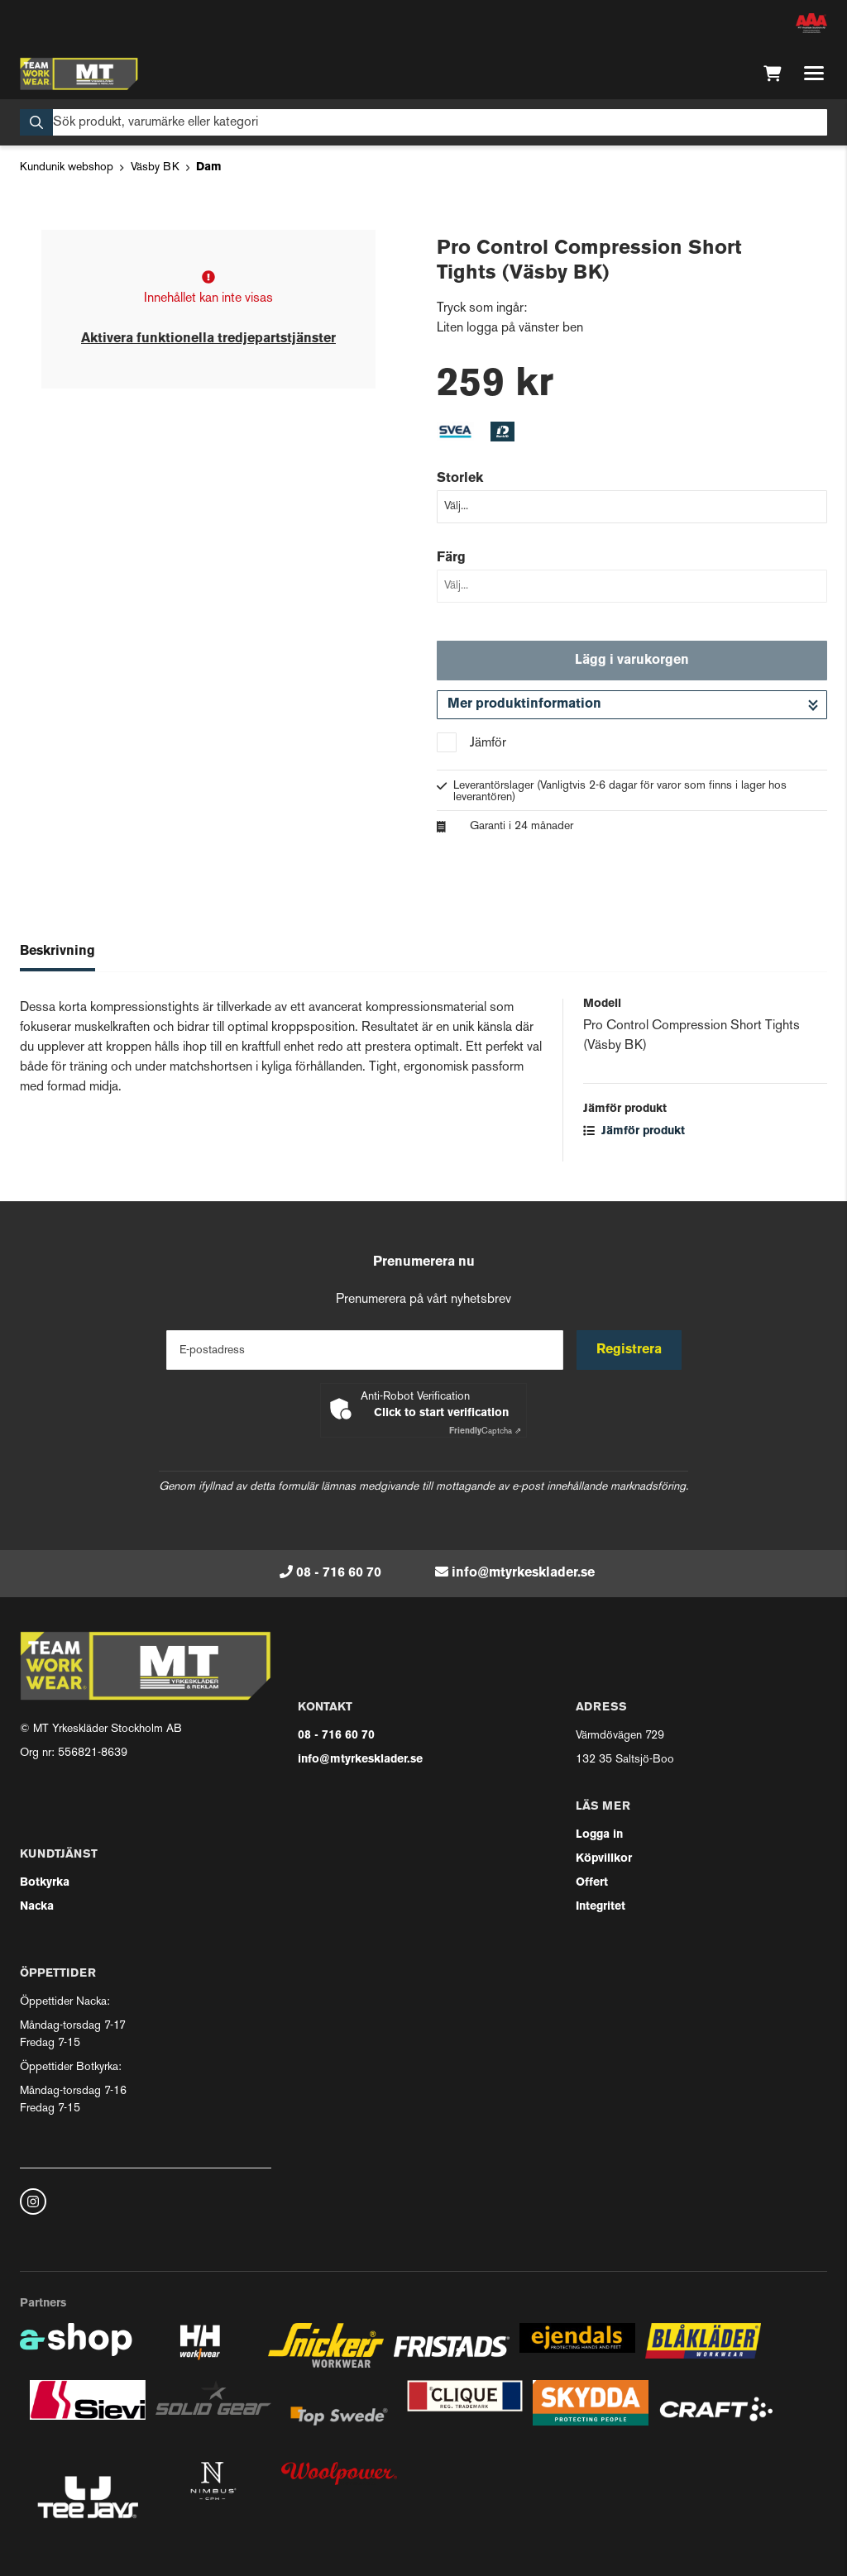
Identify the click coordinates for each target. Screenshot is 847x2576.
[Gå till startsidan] (79, 73)
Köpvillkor (604, 1858)
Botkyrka (44, 1882)
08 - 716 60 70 (338, 1573)
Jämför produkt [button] (634, 1131)
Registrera (629, 1350)
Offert (592, 1882)
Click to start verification (441, 1413)
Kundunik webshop (66, 167)
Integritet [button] (600, 1906)
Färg (451, 558)
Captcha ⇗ (485, 1431)
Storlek (460, 478)
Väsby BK (155, 167)
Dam (209, 167)
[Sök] (423, 122)
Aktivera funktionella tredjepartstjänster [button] (208, 339)
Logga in (599, 1834)
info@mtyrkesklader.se (523, 1573)
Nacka (37, 1906)
